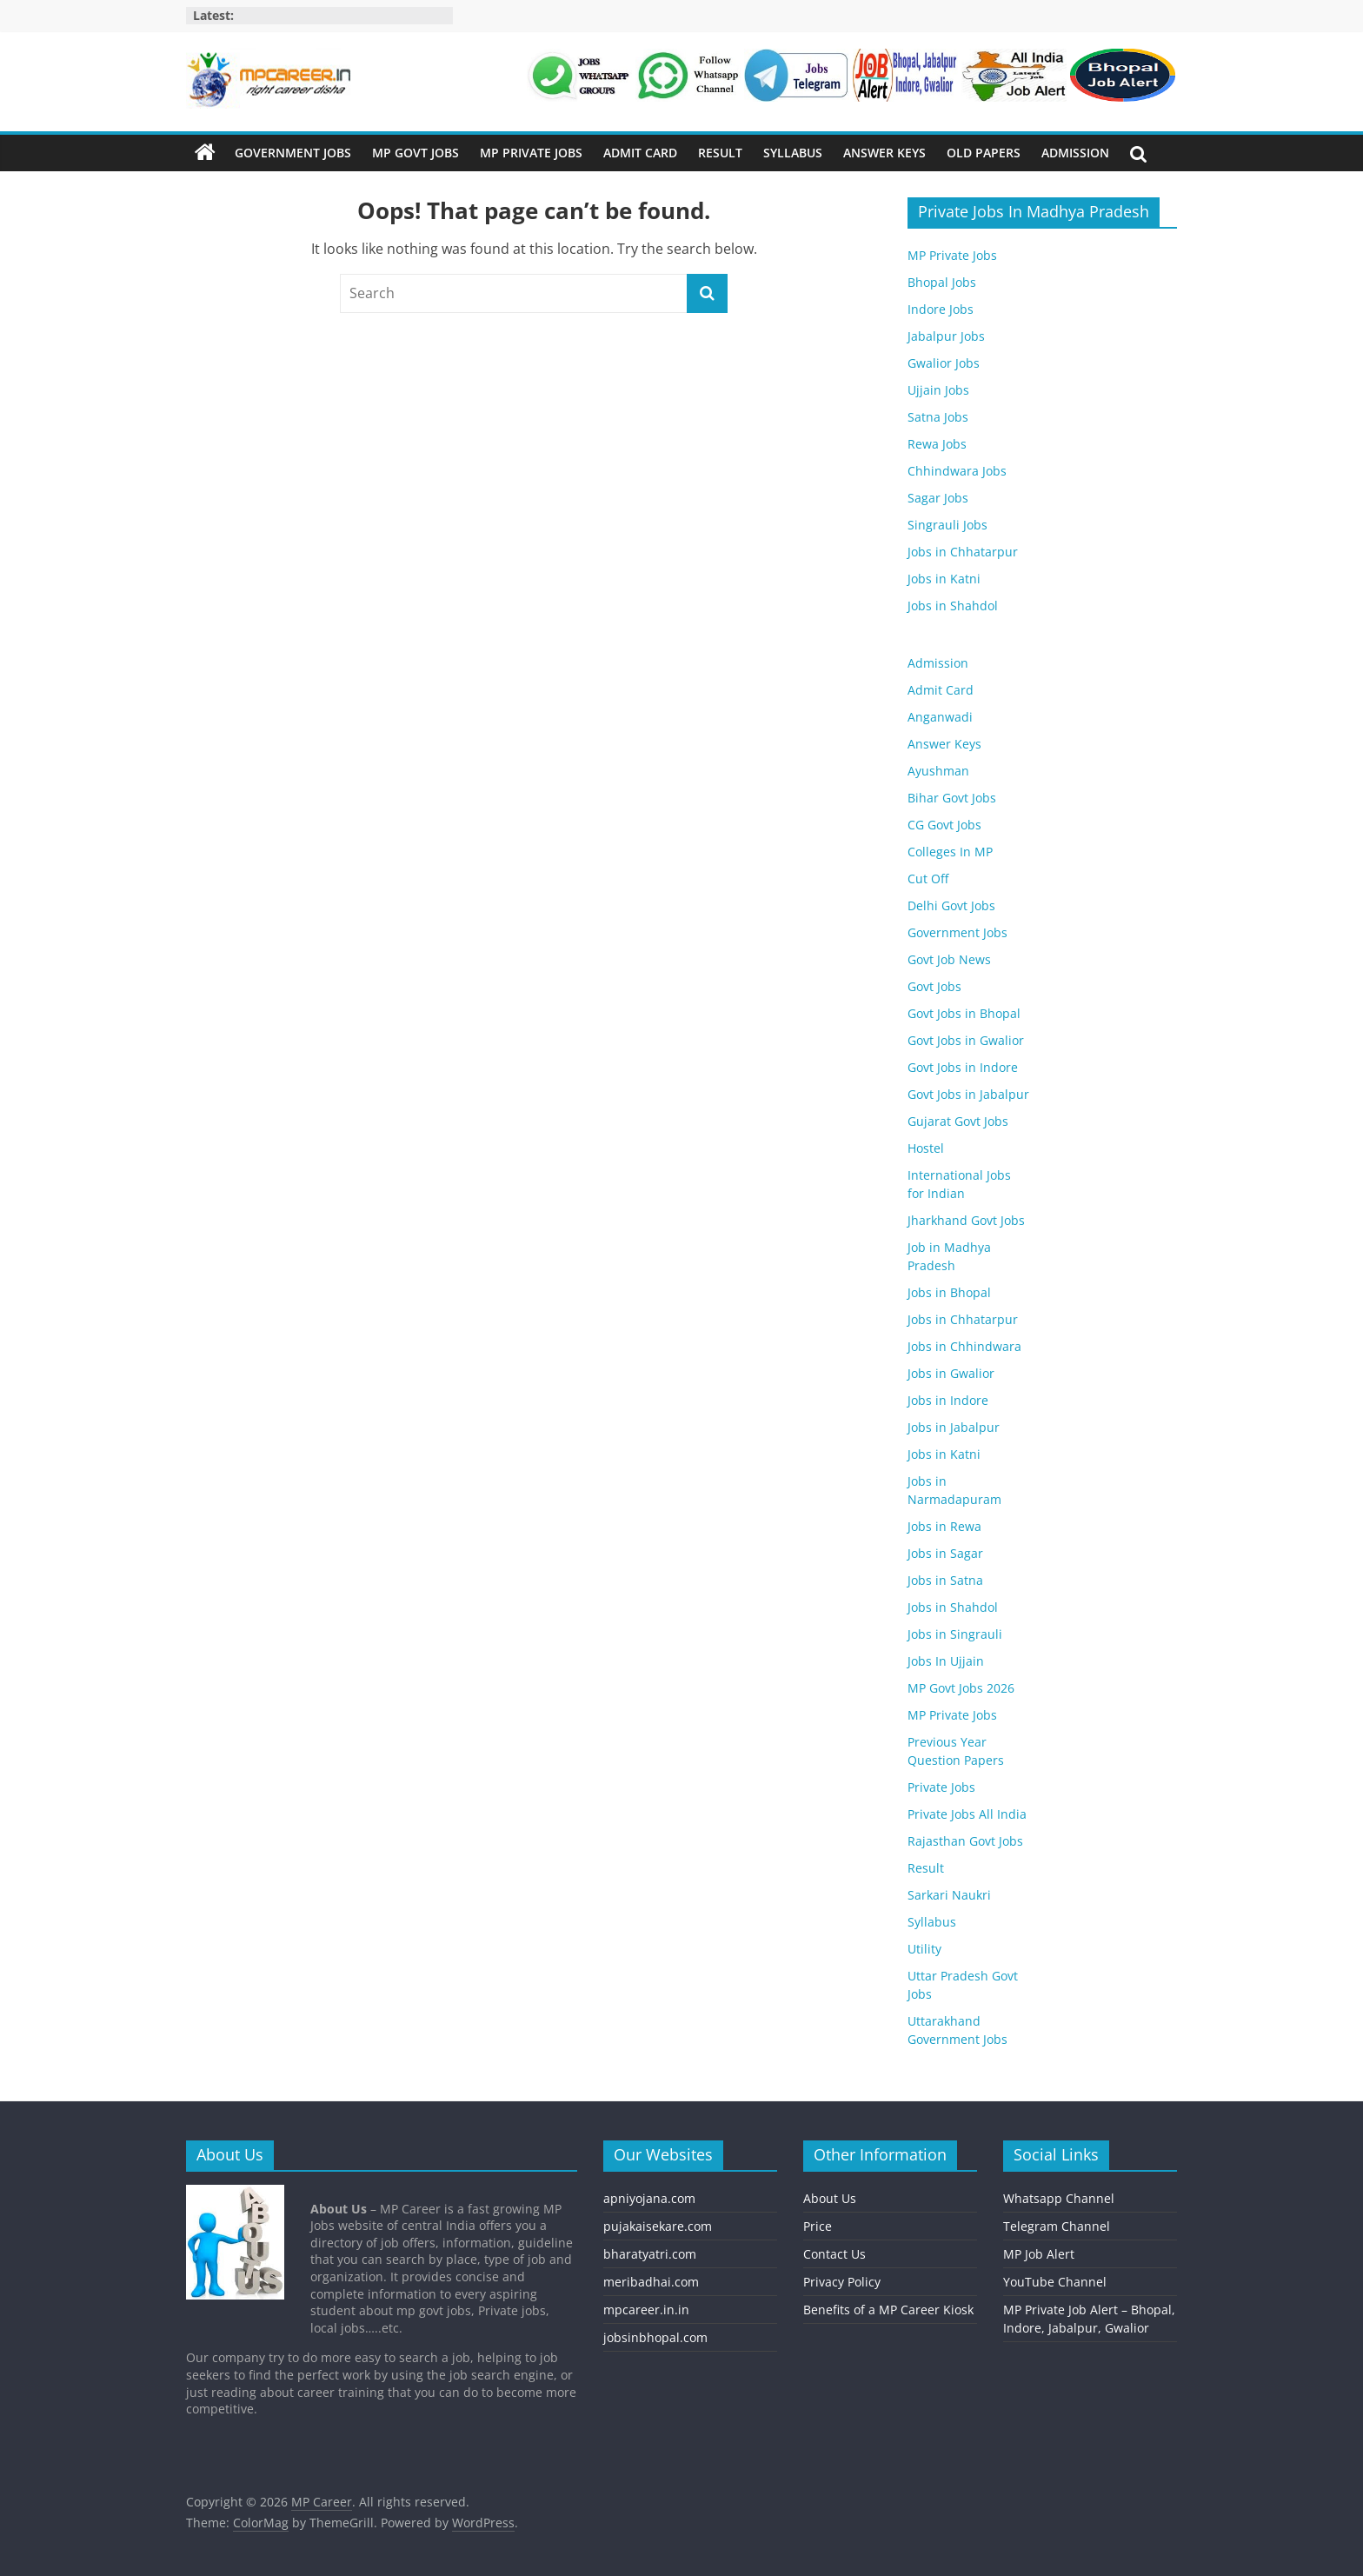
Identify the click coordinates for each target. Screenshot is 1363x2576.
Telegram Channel (1056, 2226)
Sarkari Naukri (949, 1895)
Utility (924, 1948)
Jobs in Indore (948, 1400)
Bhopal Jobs (942, 282)
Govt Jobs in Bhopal (964, 1013)
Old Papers (984, 152)
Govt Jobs (934, 986)
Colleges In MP (950, 851)
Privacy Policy (842, 2281)
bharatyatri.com (649, 2254)
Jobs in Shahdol (953, 605)
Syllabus (792, 152)
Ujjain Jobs (938, 390)
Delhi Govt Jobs (951, 905)
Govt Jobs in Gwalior (966, 1040)
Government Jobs (293, 152)
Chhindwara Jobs (957, 471)
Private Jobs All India (967, 1814)
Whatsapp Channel (1058, 2198)
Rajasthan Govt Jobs (965, 1841)
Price (817, 2226)
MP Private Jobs (531, 152)
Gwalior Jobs (944, 363)
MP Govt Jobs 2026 (961, 1688)
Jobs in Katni (944, 578)
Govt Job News (949, 959)
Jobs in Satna (945, 1580)
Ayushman (938, 770)
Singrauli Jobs (947, 524)
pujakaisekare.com (657, 2226)
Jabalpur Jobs (946, 336)
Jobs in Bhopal (949, 1292)
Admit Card (640, 152)
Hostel (926, 1148)
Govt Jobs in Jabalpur (968, 1094)
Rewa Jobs (937, 444)
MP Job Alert (1038, 2254)
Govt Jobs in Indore (963, 1067)
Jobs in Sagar (945, 1553)
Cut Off (928, 878)
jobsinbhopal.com (655, 2337)
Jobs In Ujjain (946, 1661)
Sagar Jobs (938, 497)
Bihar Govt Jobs (952, 797)
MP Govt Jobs (415, 152)
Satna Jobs (938, 417)
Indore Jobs (941, 309)
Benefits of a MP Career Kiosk (888, 2309)
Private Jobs (941, 1787)
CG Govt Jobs (944, 824)
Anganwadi (940, 717)
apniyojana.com (649, 2198)
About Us (829, 2198)
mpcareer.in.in (646, 2309)
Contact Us (834, 2254)
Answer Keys (884, 152)
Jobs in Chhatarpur (963, 551)
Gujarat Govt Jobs (958, 1121)
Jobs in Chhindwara (964, 1346)
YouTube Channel (1055, 2281)
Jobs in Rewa (944, 1526)
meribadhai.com (651, 2281)
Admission (1075, 152)
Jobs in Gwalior (951, 1373)
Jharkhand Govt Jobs (966, 1220)
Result (720, 152)
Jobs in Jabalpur (954, 1427)
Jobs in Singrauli (955, 1634)
